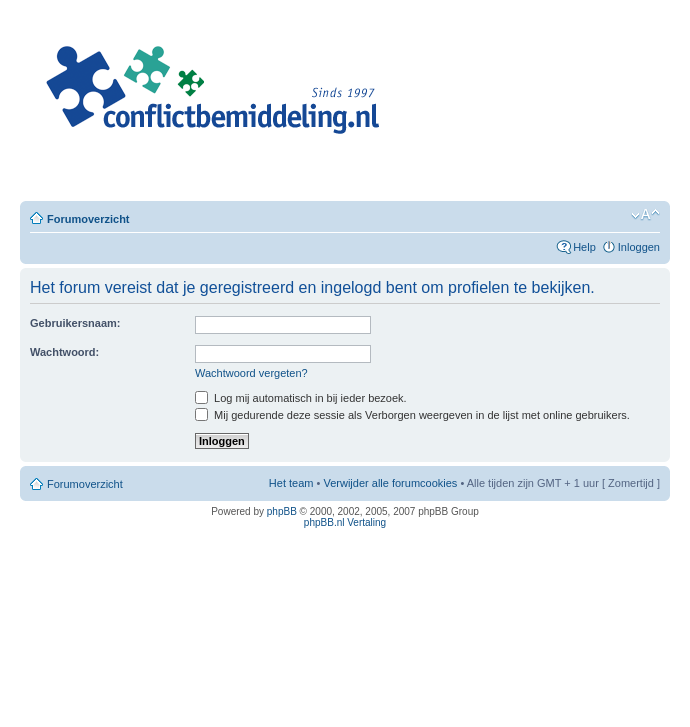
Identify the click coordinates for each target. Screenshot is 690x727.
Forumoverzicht (88, 219)
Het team (291, 483)
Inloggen (639, 247)
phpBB (282, 511)
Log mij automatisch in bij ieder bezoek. (301, 398)
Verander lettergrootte (645, 215)
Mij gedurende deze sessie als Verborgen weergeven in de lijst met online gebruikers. (412, 415)
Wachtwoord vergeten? (251, 373)
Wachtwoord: (64, 352)
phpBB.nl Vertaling (345, 522)
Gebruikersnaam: (75, 323)
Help (584, 247)
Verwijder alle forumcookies (390, 483)
